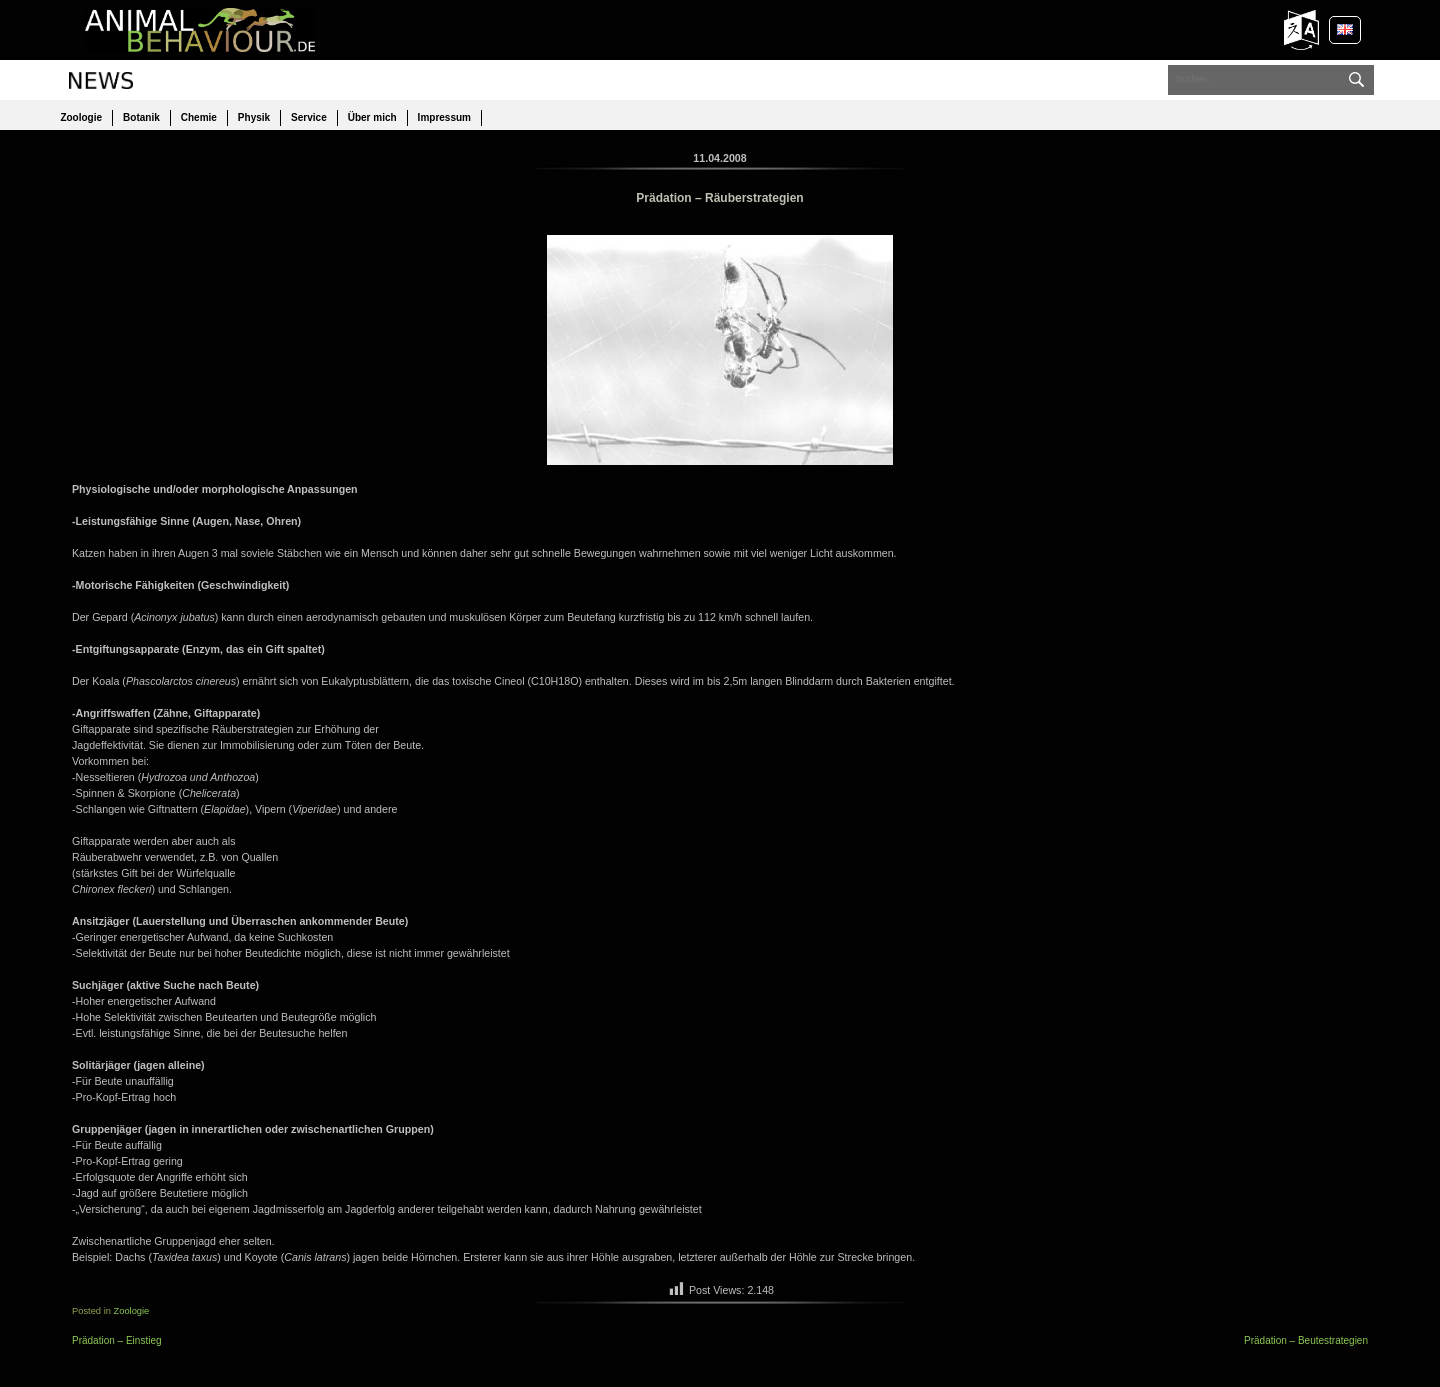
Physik (254, 117)
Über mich (372, 117)
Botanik (141, 117)
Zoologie (81, 117)
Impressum (444, 117)
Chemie (199, 117)
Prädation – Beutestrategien (1306, 1340)
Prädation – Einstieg (117, 1340)
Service (309, 117)
